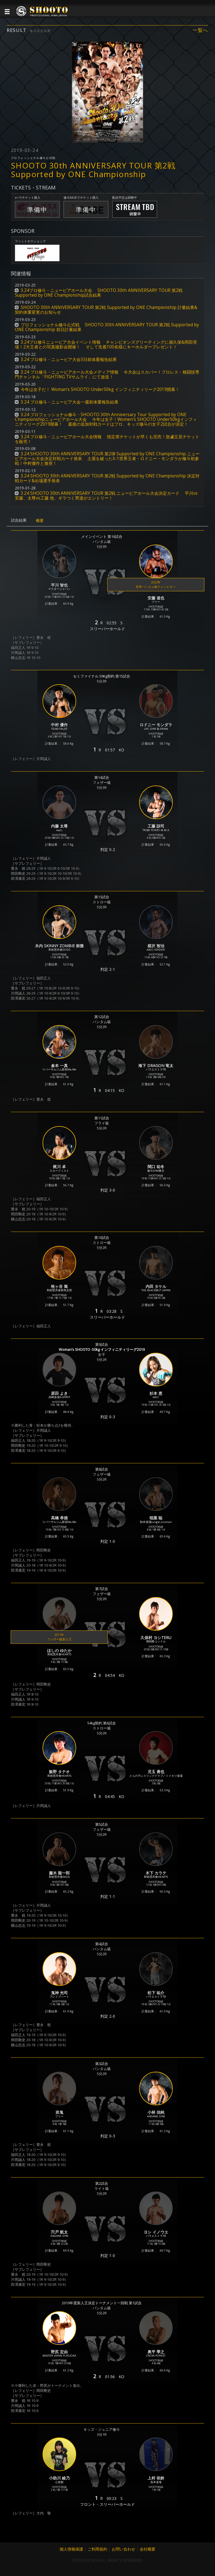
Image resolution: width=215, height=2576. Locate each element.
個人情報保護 (71, 2549)
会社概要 (147, 2549)
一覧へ (200, 30)
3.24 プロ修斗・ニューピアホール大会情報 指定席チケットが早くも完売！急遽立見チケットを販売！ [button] (107, 439)
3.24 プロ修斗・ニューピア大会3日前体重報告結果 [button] (69, 359)
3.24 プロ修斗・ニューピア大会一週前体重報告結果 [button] (69, 402)
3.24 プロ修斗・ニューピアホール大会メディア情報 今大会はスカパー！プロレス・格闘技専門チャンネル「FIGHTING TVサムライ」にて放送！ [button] (107, 374)
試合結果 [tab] (19, 520)
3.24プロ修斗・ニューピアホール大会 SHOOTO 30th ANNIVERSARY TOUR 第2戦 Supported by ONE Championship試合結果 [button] (99, 292)
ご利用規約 (97, 2549)
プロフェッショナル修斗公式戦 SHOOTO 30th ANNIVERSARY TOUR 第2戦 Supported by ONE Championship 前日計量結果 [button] (107, 327)
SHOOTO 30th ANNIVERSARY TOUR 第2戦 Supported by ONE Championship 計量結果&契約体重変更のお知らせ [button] (106, 309)
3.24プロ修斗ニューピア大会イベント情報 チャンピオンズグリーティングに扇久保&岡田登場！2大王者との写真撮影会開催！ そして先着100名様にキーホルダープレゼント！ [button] (106, 344)
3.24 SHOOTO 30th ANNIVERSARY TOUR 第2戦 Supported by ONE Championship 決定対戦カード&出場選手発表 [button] (107, 478)
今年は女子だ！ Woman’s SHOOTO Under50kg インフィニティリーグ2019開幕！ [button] (100, 389)
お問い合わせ (123, 2549)
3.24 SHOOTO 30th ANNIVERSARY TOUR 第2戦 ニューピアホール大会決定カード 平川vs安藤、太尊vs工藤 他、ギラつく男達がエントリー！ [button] (106, 495)
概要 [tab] (40, 520)
